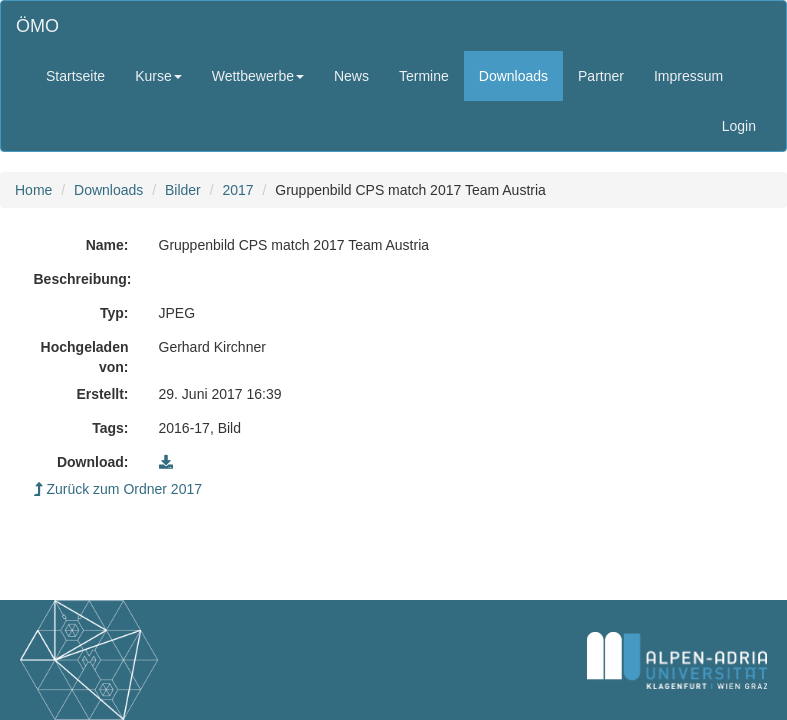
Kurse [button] (158, 76)
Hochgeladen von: (85, 357)
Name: (107, 245)
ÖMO (37, 26)
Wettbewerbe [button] (258, 76)
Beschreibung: (83, 279)
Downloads (513, 76)
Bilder (183, 190)
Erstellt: (102, 394)
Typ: (114, 313)
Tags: (110, 428)
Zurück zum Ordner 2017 (118, 489)
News (351, 76)
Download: (93, 462)
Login (739, 126)
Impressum (688, 76)
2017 (237, 190)
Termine (424, 76)
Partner (601, 76)
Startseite (75, 76)
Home (33, 190)
